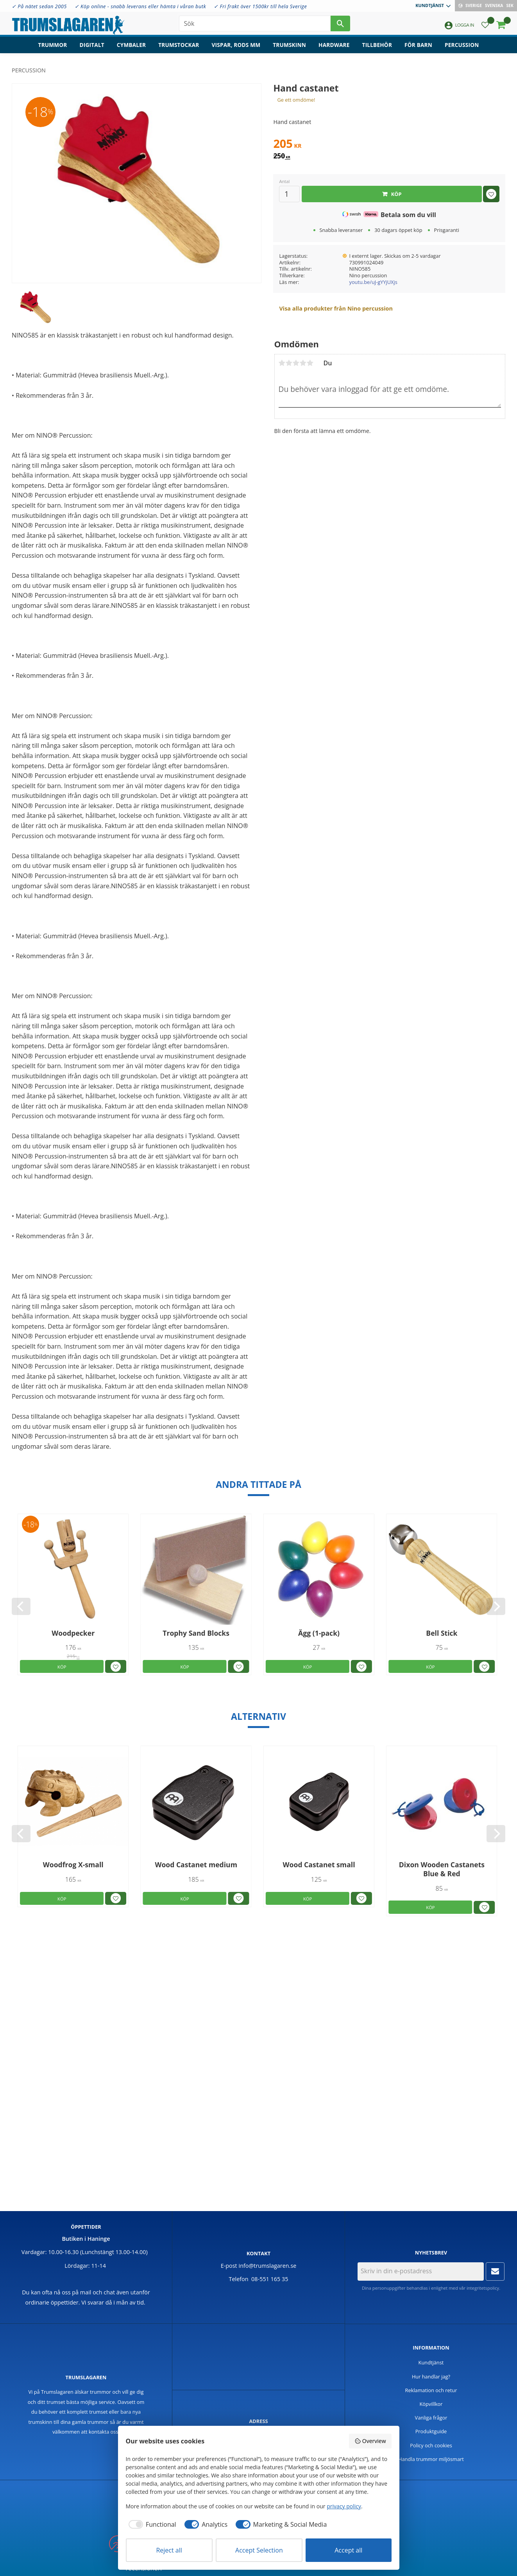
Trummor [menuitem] (52, 45)
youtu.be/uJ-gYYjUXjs (373, 282)
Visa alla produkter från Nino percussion (336, 308)
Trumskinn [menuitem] (289, 45)
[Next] (496, 1606)
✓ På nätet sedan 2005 (39, 6)
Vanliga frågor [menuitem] (431, 2417)
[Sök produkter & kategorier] (255, 23)
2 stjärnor (289, 362)
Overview (370, 2441)
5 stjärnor (310, 362)
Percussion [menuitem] (462, 45)
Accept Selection (259, 2550)
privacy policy (344, 2506)
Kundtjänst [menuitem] (429, 5)
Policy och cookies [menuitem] (431, 2445)
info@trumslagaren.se (268, 2265)
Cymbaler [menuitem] (131, 45)
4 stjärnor (303, 362)
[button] (485, 25)
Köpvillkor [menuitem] (430, 2403)
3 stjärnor (296, 362)
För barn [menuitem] (418, 45)
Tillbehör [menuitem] (377, 45)
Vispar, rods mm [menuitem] (236, 45)
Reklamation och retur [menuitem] (431, 2390)
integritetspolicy (483, 2288)
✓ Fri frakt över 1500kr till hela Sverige (260, 6)
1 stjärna (282, 362)
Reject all (169, 2550)
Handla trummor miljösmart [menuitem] (431, 2459)
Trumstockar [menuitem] (178, 45)
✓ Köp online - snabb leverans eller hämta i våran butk (140, 6)
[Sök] (340, 23)
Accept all (348, 2550)
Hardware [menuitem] (334, 45)
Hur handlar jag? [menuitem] (431, 2376)
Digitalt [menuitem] (92, 45)
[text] (389, 144)
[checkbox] (151, 2524)
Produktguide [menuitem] (431, 2431)
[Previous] (21, 1606)
